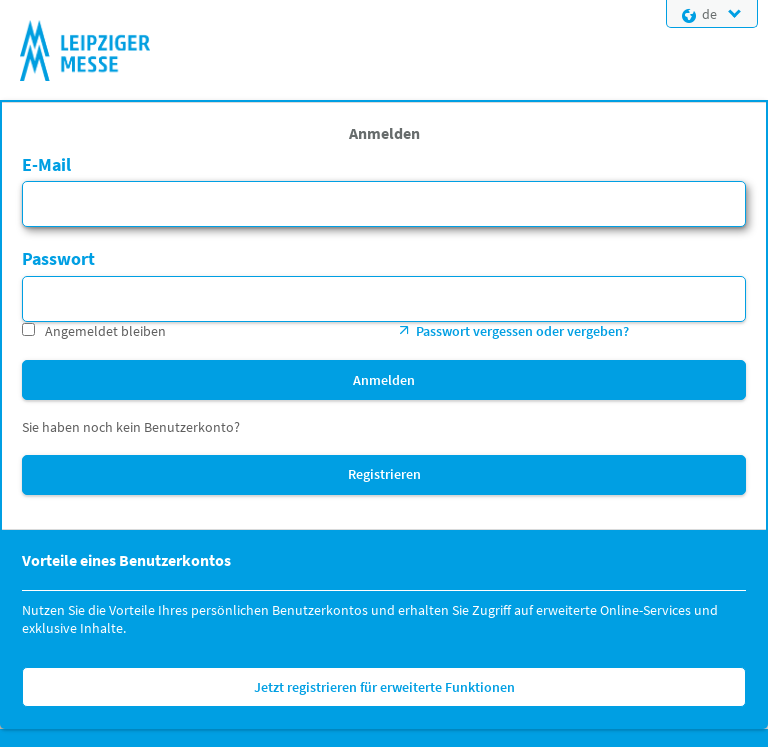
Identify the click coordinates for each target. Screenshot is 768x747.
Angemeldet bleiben (105, 331)
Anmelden (384, 380)
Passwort (58, 258)
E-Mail (46, 164)
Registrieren (384, 474)
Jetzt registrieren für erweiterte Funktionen (384, 687)
